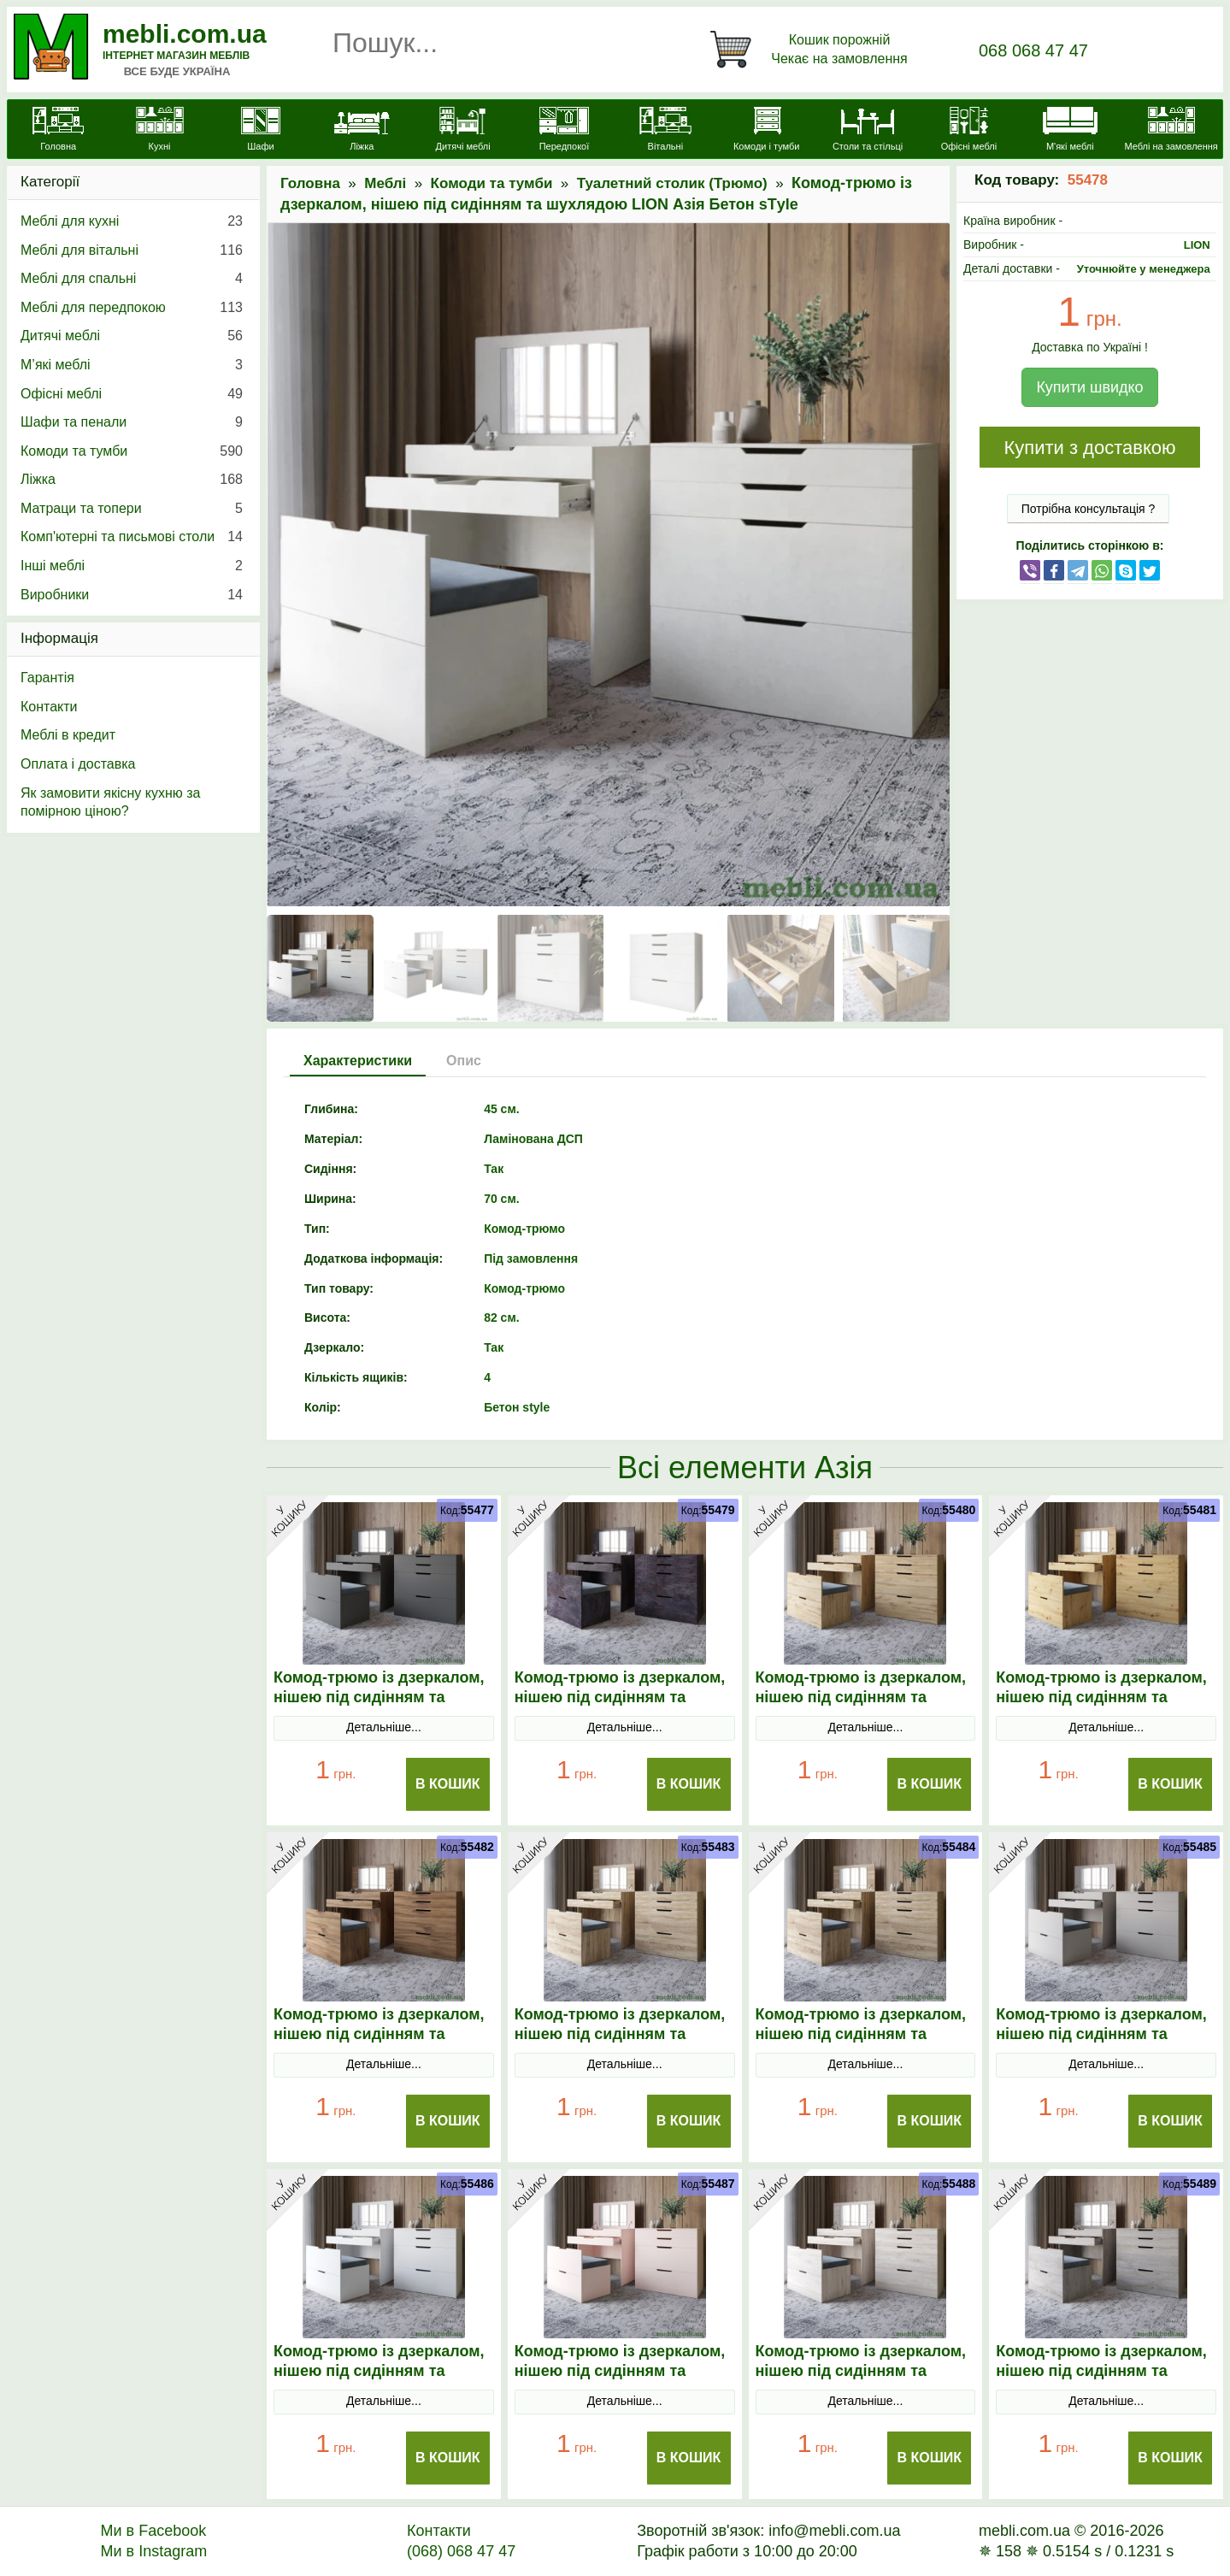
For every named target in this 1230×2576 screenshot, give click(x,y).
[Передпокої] (564, 131)
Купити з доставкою (1089, 447)
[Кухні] (159, 131)
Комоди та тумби (492, 183)
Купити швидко (1089, 387)
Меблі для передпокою (132, 307)
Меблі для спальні (132, 278)
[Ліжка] (361, 131)
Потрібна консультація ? (1088, 509)
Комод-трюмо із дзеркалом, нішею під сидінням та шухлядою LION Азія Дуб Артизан (1101, 1707)
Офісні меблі (132, 394)
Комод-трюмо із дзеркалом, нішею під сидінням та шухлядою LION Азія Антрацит (379, 1707)
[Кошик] (812, 49)
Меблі (385, 183)
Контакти (49, 706)
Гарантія (47, 677)
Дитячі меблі (132, 336)
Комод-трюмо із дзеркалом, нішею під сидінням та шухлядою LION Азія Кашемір (1101, 2044)
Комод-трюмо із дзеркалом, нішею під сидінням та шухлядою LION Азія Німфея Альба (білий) (384, 2381)
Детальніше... (383, 1727)
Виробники (132, 595)
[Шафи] (260, 131)
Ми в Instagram (154, 2551)
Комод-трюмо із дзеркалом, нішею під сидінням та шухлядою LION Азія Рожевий (620, 2381)
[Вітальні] (665, 131)
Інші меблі (132, 566)
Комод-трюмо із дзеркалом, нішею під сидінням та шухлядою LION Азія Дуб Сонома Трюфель (861, 2044)
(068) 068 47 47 (461, 2551)
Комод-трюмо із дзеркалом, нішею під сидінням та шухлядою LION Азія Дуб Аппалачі (861, 1707)
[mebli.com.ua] (58, 131)
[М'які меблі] (1070, 131)
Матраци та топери (132, 508)
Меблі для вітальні (132, 250)
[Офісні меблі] (968, 131)
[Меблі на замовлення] (1171, 131)
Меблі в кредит (68, 735)
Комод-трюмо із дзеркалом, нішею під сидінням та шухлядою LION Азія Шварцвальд (1101, 2381)
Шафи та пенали (132, 422)
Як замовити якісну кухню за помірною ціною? (110, 802)
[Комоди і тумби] (766, 131)
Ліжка (132, 479)
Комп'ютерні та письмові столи (132, 537)
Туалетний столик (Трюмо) (672, 183)
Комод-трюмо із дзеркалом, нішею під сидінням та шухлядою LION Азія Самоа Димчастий (862, 2381)
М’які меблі (132, 365)
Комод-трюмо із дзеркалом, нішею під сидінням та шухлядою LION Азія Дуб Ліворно (379, 2044)
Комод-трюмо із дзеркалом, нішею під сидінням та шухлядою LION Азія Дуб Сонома (620, 2044)
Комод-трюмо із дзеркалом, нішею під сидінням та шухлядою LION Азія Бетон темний (620, 1707)
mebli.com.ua (185, 34)
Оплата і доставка (78, 764)
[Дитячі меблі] (462, 131)
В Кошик (447, 1784)
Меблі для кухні (132, 221)
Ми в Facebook (154, 2530)
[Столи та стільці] (867, 131)
